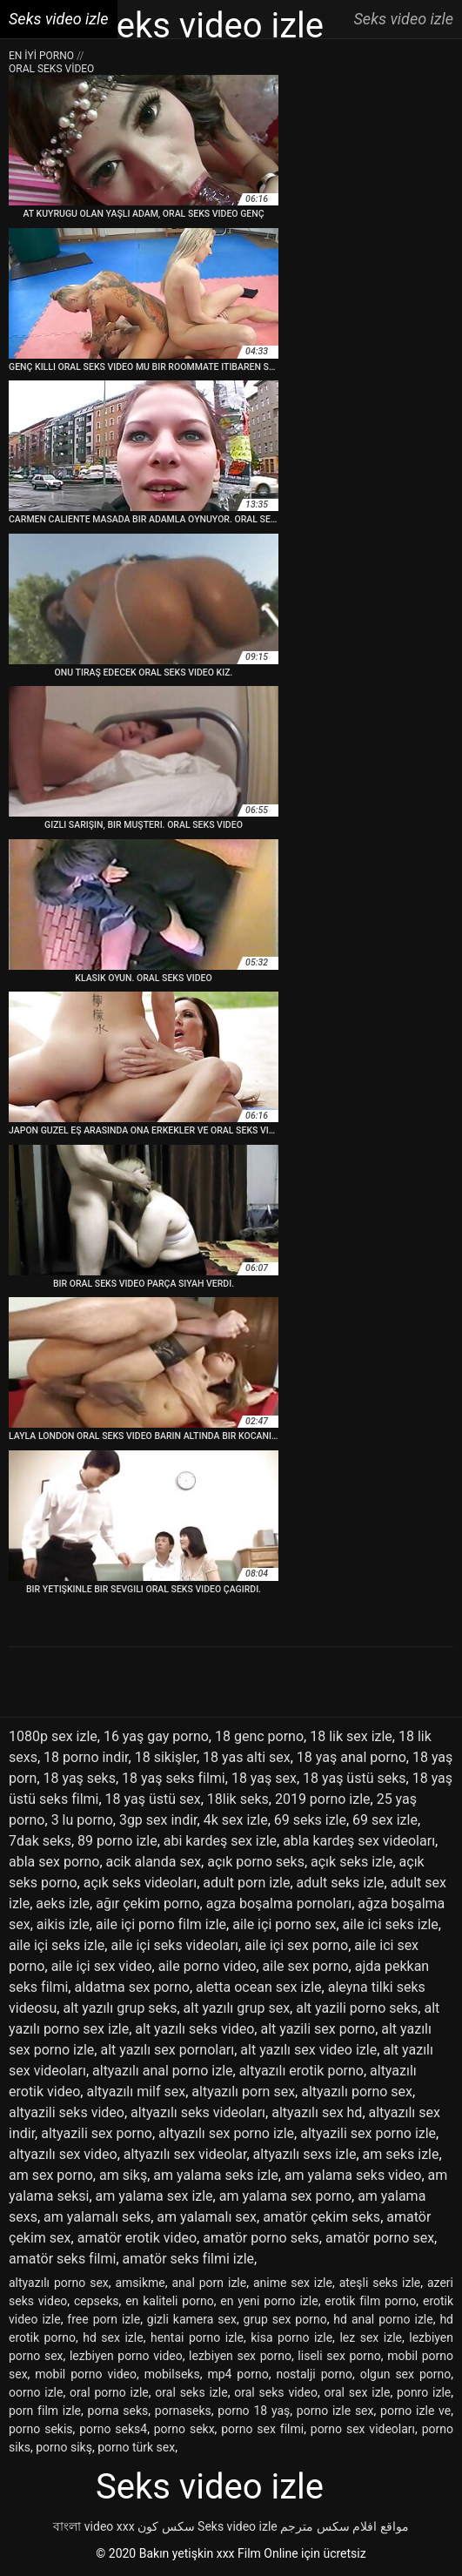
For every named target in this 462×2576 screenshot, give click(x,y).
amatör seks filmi (62, 2258)
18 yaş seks (80, 1778)
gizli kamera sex (192, 2319)
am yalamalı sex (207, 2217)
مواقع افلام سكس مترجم (344, 2526)
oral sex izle (357, 2392)
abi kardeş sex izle (220, 1841)
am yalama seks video (353, 2175)
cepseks (96, 2301)
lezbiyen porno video (126, 2356)
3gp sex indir (158, 1820)
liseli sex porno (339, 2356)
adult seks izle (341, 1882)
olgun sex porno (406, 2374)
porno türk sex (136, 2447)
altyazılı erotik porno (301, 2070)
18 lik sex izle (351, 1736)
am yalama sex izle (154, 2196)
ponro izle (424, 2392)
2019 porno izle (323, 1799)
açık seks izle (351, 1861)
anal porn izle (208, 2283)
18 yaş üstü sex (153, 1799)
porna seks (118, 2411)
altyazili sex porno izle (368, 2133)
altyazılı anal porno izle (162, 2070)
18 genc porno (259, 1736)
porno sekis (41, 2429)
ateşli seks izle (380, 2283)
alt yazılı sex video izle (308, 2049)
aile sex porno (306, 1966)
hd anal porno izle (382, 2319)
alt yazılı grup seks (120, 2008)
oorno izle (36, 2392)
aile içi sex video (101, 1966)
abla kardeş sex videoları (359, 1841)
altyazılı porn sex (243, 2091)
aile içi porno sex (284, 1924)
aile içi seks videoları (174, 1945)
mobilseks (172, 2374)
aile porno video (207, 1966)
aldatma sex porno (131, 1987)
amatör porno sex (379, 2238)
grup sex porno (285, 2319)
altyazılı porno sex (356, 2091)
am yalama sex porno (285, 2196)
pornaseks (183, 2411)
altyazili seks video (66, 2112)
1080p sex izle (53, 1736)
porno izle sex (335, 2411)
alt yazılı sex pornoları (167, 2049)
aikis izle (63, 1924)
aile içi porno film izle (161, 1924)
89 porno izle (117, 1841)
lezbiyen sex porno (240, 2356)
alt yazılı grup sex (237, 2008)
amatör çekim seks (321, 2217)
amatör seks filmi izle (189, 2258)
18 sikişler (166, 1757)
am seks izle (401, 2154)
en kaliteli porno (169, 2301)
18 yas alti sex (247, 1757)
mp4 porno (237, 2374)
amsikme (139, 2283)
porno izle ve (415, 2411)
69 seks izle (310, 1820)
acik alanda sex (154, 1861)
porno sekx (184, 2429)
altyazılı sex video (63, 2154)
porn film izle (45, 2411)
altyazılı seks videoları (198, 2112)
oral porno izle (109, 2392)
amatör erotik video (137, 2238)
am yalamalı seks (97, 2217)
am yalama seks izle (215, 2175)
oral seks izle (191, 2392)
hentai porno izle (197, 2337)
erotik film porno (370, 2301)
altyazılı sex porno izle (226, 2133)
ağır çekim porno (147, 1903)
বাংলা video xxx (93, 2526)
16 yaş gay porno (156, 1736)
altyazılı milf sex (135, 2091)
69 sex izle (385, 1820)
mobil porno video (86, 2374)
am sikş (123, 2175)
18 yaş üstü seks (354, 1778)
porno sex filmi (262, 2429)
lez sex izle (370, 2337)
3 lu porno (82, 1820)
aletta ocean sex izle (259, 1987)
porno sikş (64, 2447)
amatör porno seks (261, 2238)
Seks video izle (238, 2526)
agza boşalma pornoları (279, 1903)
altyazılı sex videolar (185, 2154)
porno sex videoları (363, 2429)
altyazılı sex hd (316, 2112)
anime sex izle (292, 2283)
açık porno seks (256, 1861)
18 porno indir (86, 1757)
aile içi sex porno (296, 1945)
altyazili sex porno (96, 2133)
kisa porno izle (291, 2337)
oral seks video (276, 2392)
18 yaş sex (264, 1778)
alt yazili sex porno (317, 2029)
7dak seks (40, 1841)
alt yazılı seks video (194, 2029)
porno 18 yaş (254, 2411)
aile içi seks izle (56, 1945)
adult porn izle (246, 1882)
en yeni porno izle (269, 2301)
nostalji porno (314, 2374)
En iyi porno (43, 56)
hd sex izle (113, 2337)
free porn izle (103, 2319)
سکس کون (165, 2526)
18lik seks (238, 1799)
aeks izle (63, 1903)
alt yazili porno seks (357, 2008)
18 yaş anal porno (351, 1757)
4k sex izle (236, 1820)
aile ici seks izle (391, 1924)
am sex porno (51, 2175)
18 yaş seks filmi (173, 1778)
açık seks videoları (140, 1882)
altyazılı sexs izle (305, 2154)
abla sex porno (54, 1861)
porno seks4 (113, 2429)
